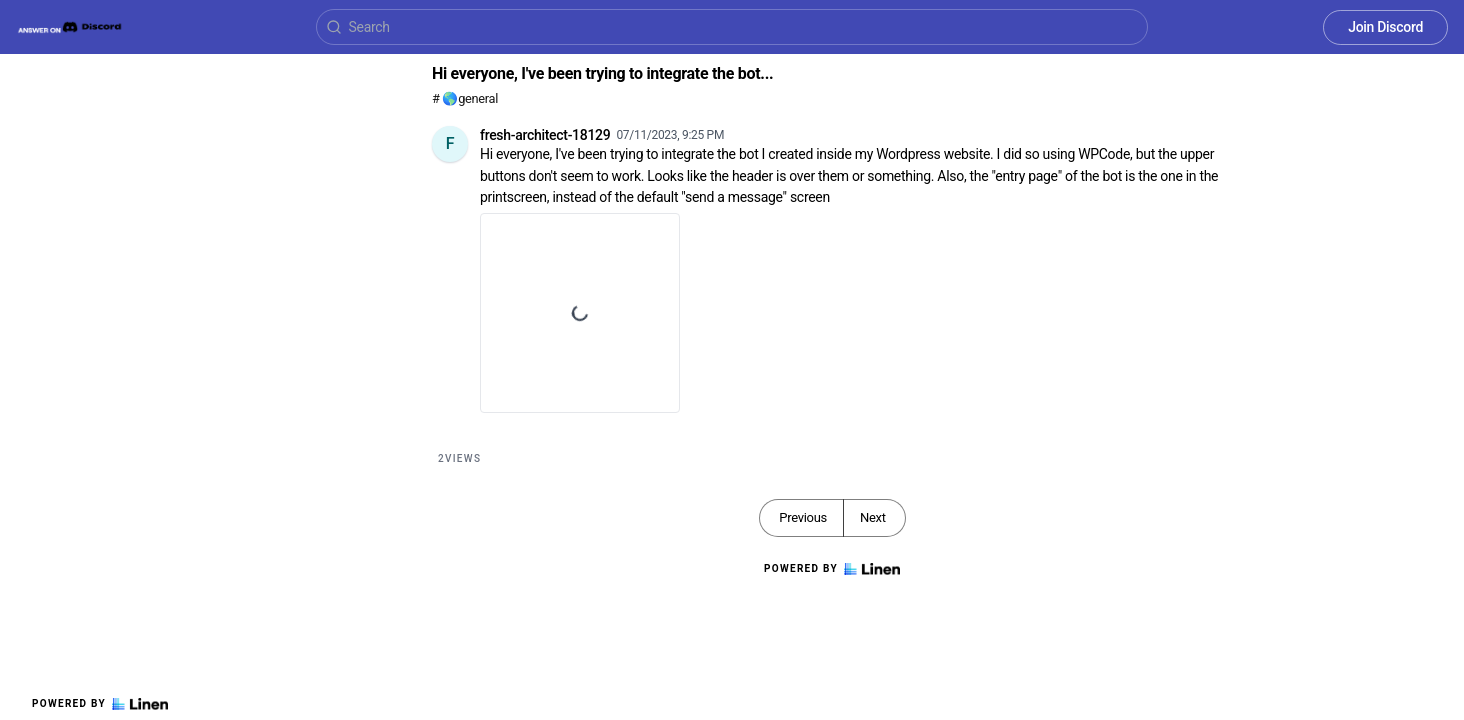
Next (873, 517)
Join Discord (1385, 27)
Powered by (100, 704)
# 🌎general (465, 98)
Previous (803, 517)
